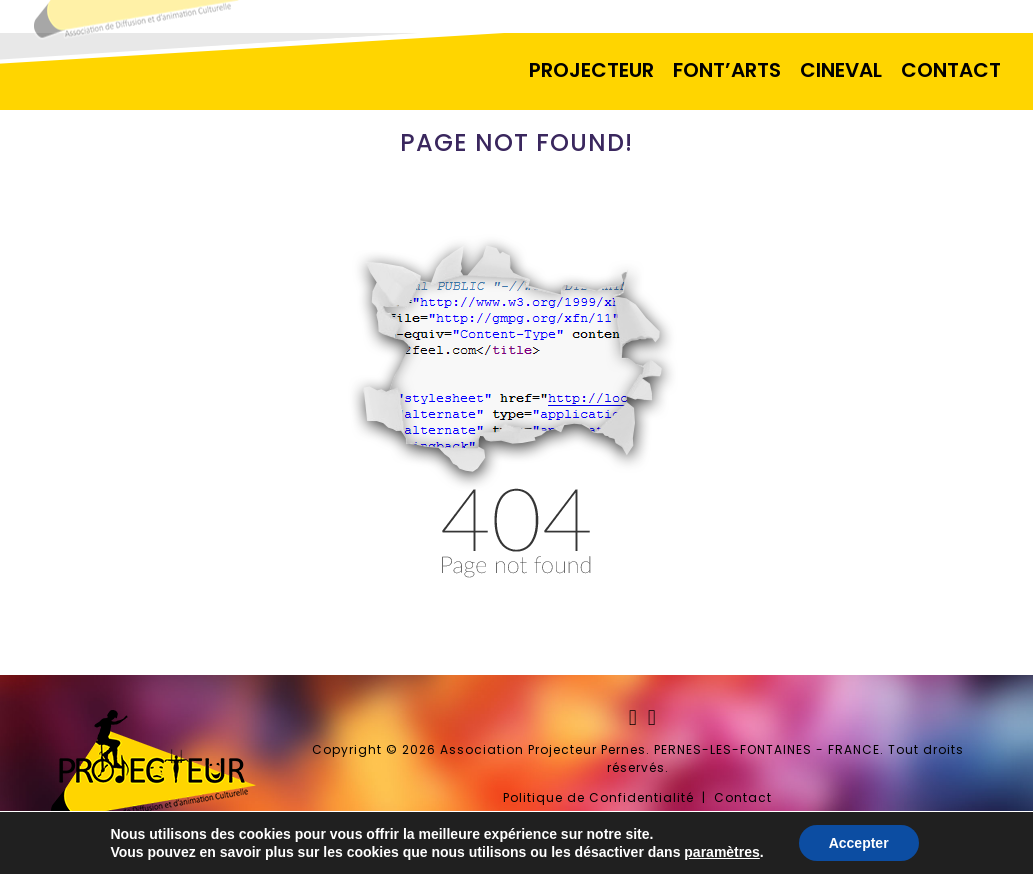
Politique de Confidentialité (598, 797)
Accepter (859, 843)
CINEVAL (841, 70)
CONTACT (951, 70)
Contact (743, 797)
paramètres (722, 852)
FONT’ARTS (727, 70)
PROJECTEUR (591, 70)
